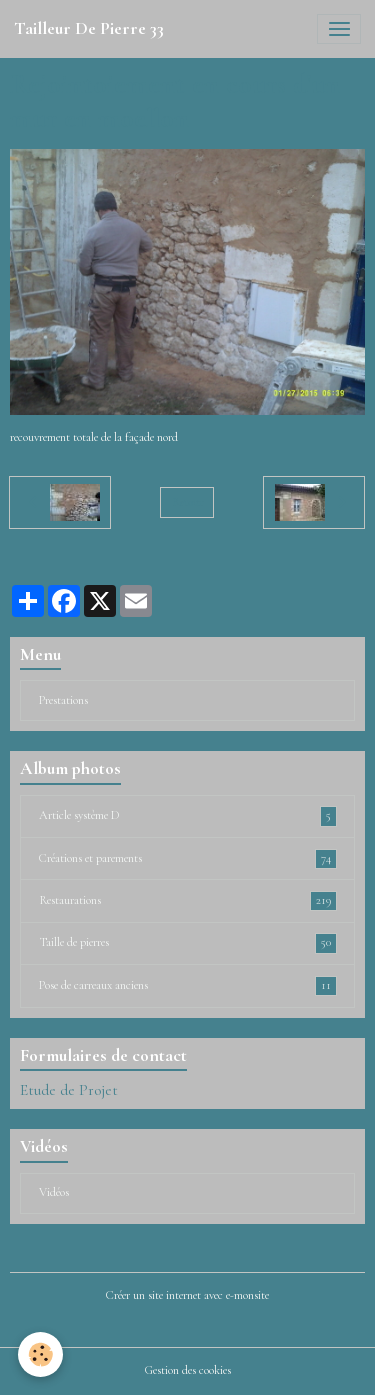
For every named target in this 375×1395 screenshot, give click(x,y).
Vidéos (54, 1192)
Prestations (63, 700)
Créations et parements (188, 859)
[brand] (89, 29)
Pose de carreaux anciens (188, 986)
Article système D (188, 816)
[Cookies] (40, 1354)
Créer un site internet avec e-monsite (187, 1295)
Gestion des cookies (188, 1370)
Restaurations (188, 901)
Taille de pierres (188, 943)
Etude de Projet (69, 1090)
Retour (187, 502)
